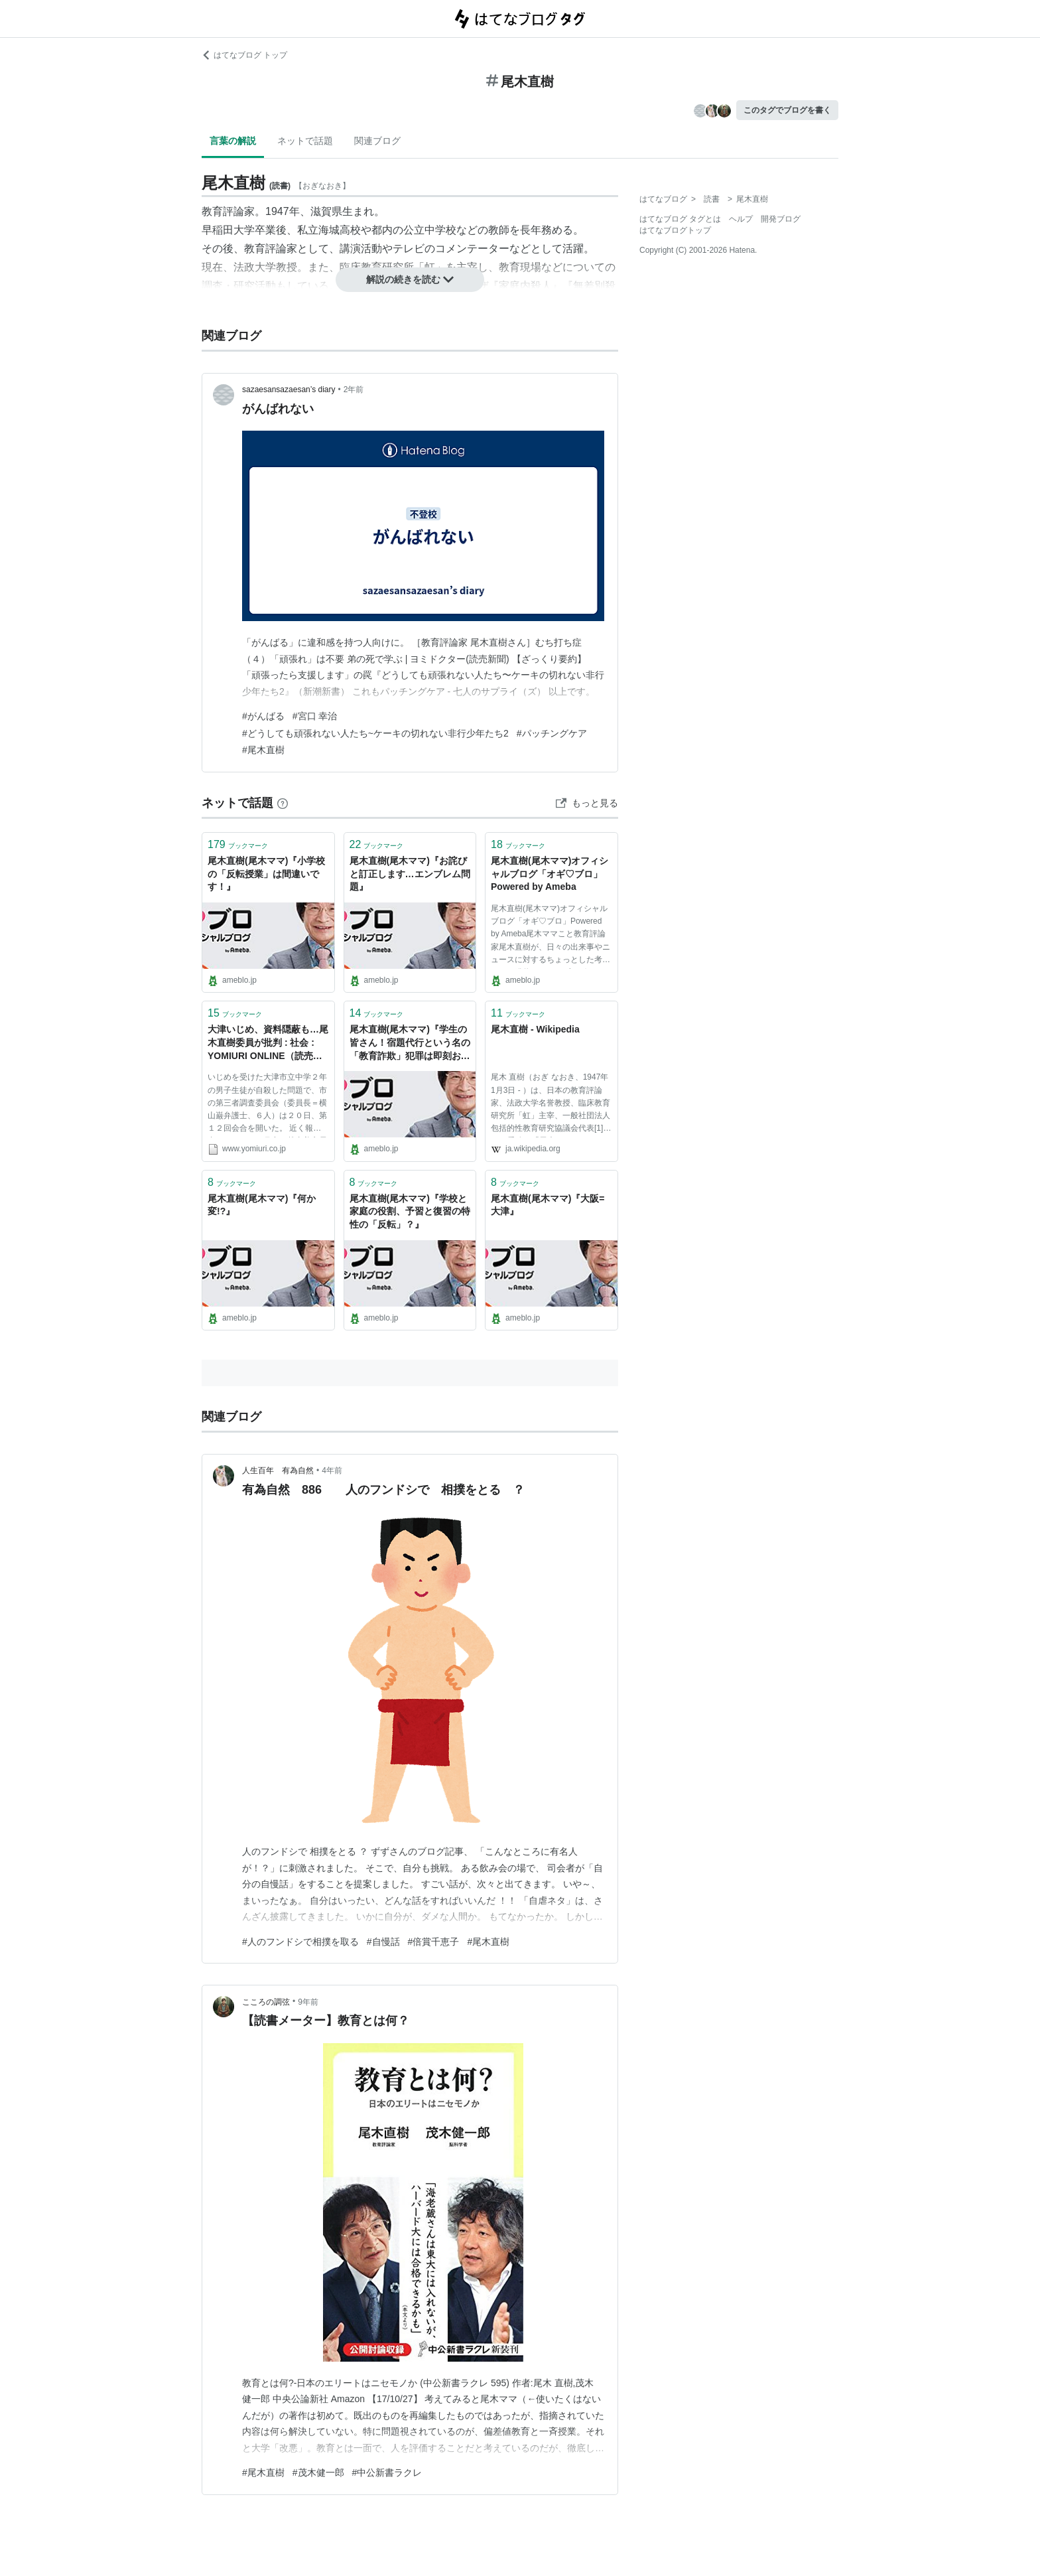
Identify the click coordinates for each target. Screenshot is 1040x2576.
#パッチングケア (552, 733)
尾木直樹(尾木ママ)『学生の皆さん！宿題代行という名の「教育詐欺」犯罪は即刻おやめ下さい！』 (410, 1043)
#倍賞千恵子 (434, 1941)
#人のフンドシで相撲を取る (300, 1941)
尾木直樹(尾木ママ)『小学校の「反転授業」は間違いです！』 (266, 873)
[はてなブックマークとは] (282, 803)
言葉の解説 (233, 140)
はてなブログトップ (675, 230)
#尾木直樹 (263, 750)
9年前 (308, 2002)
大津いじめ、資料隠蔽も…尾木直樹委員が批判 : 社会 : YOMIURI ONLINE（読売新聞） (268, 1043)
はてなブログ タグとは (680, 219)
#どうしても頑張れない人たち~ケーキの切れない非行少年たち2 (375, 733)
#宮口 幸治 (315, 716)
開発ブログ (781, 219)
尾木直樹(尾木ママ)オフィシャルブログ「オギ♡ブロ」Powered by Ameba (549, 873)
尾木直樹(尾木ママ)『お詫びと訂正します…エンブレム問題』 (410, 873)
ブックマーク (238, 844)
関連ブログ (377, 140)
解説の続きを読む (410, 279)
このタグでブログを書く (787, 110)
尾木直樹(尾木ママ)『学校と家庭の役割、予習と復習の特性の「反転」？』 (410, 1211)
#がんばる (263, 716)
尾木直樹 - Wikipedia (535, 1029)
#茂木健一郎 (318, 2472)
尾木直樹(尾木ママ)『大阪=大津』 (548, 1205)
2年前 (354, 389)
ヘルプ (741, 219)
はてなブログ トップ (244, 55)
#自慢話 (383, 1941)
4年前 (332, 1470)
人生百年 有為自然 (278, 1470)
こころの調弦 (266, 2002)
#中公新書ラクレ (387, 2472)
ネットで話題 (305, 140)
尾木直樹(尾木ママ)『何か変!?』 (262, 1205)
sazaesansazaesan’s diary (289, 389)
